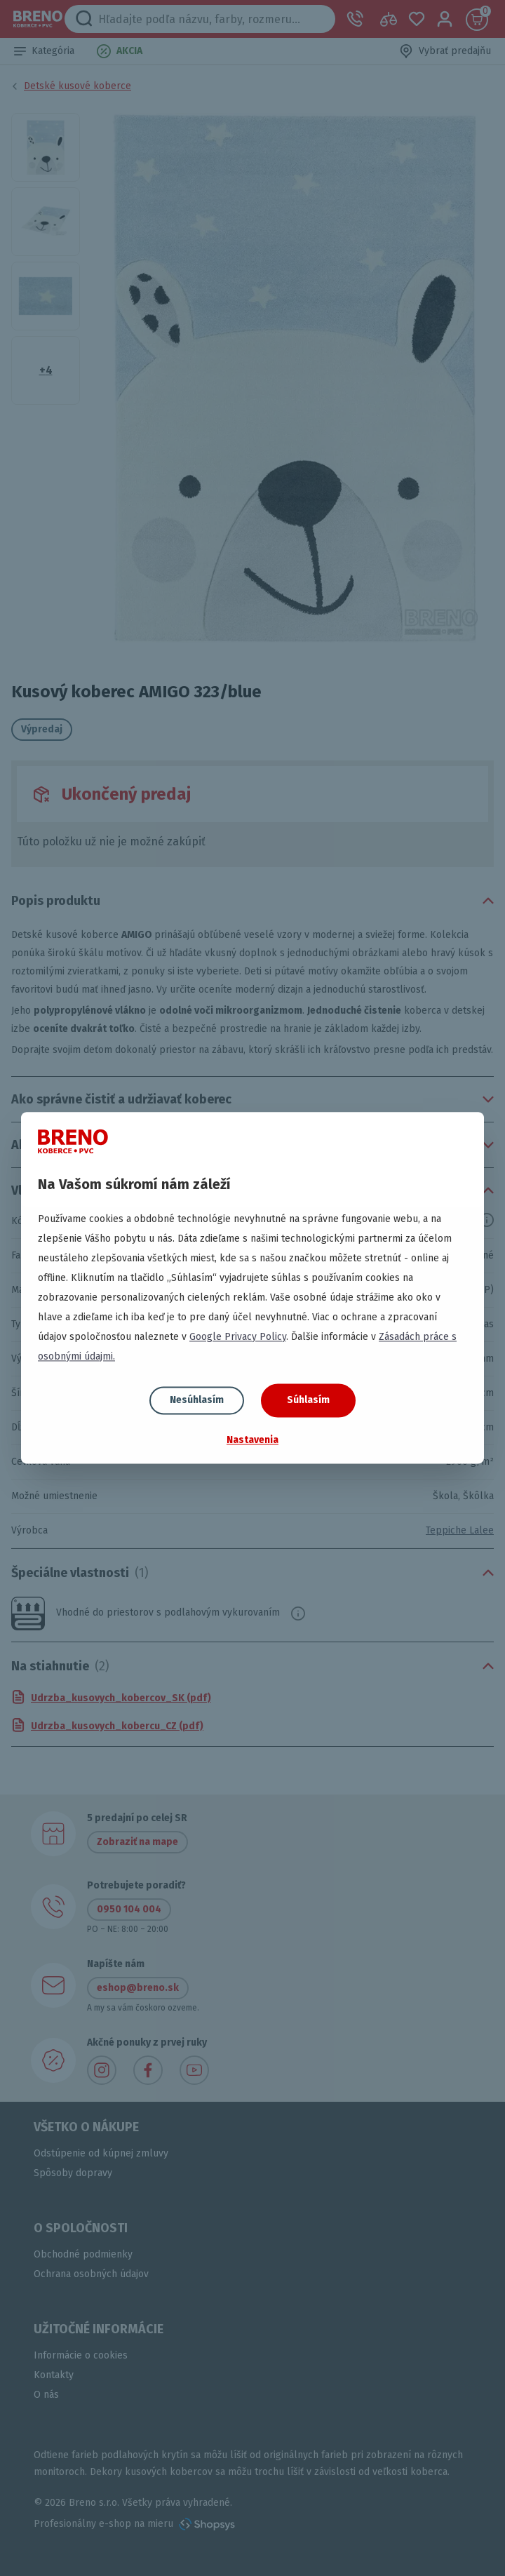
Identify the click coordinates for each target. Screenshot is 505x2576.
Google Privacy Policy (237, 1337)
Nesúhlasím (197, 1400)
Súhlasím (308, 1400)
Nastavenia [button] (252, 1440)
